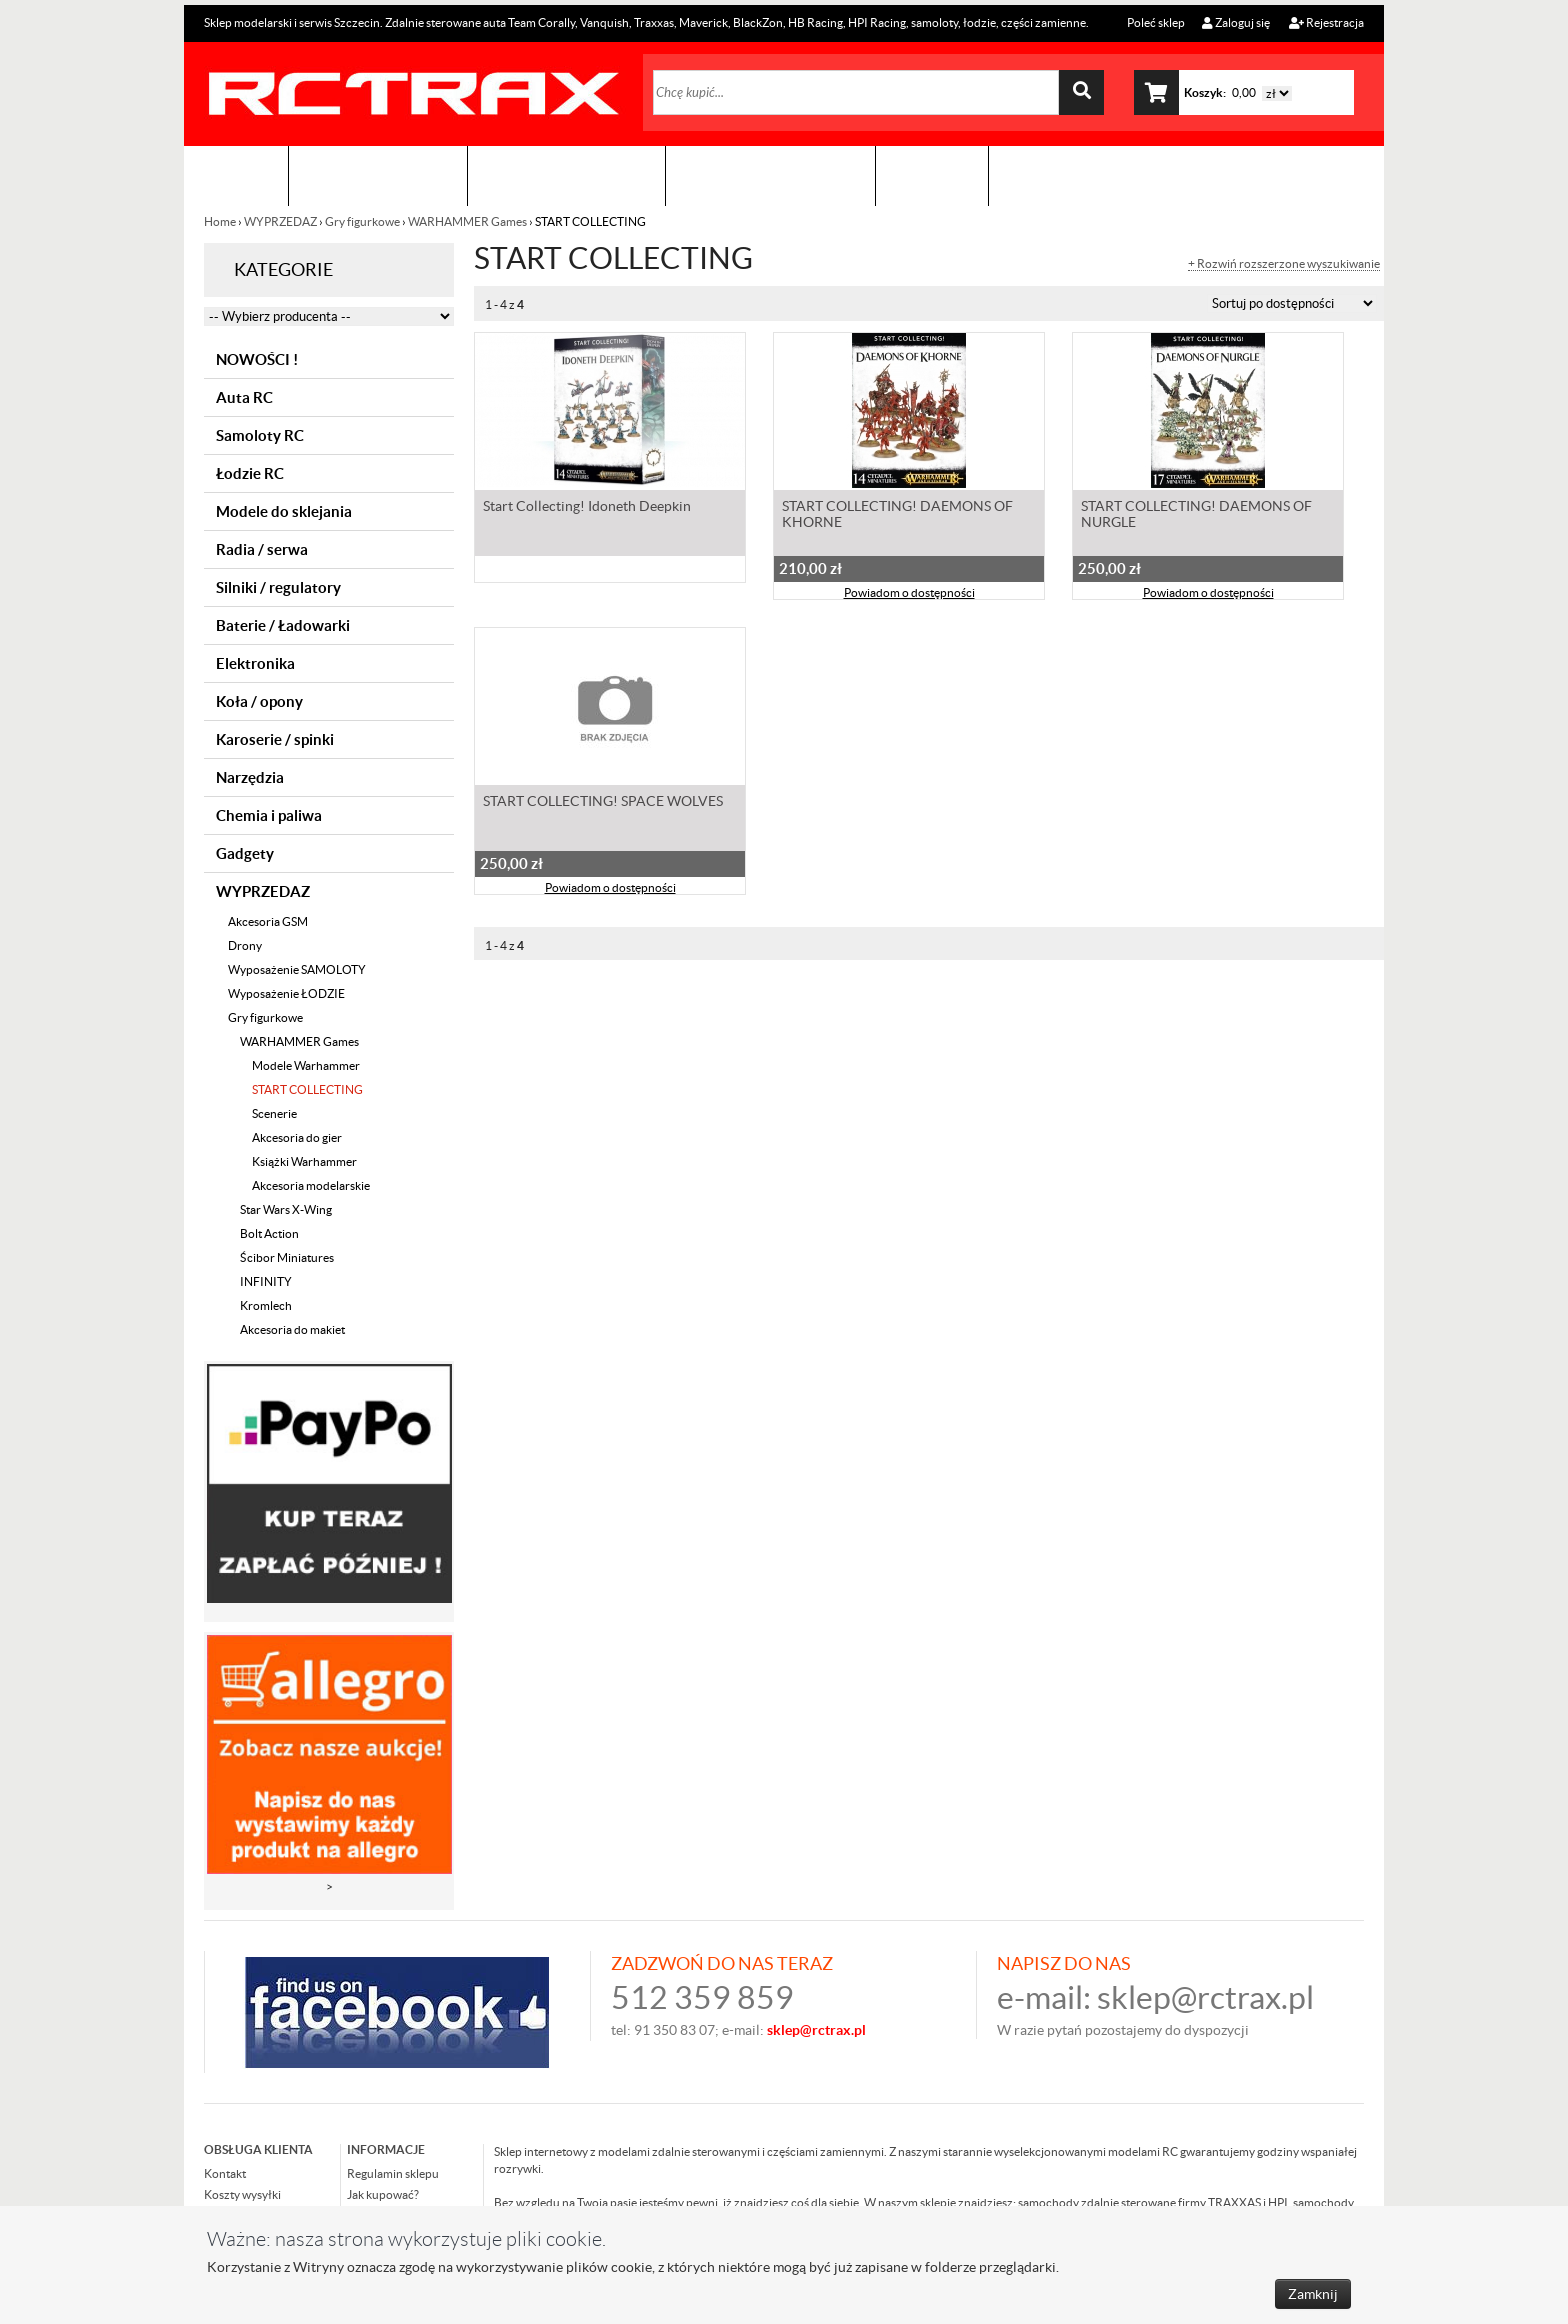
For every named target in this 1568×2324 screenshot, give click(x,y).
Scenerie (274, 1113)
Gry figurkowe (362, 221)
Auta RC (244, 397)
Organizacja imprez (566, 175)
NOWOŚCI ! (257, 359)
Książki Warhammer (304, 1161)
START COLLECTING (307, 1089)
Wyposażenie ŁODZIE (286, 993)
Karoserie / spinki (275, 739)
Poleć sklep (1155, 22)
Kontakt (932, 175)
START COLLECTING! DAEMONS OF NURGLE (1196, 514)
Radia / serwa (262, 549)
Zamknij (1313, 2294)
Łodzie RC (250, 473)
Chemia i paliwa (269, 815)
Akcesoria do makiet (292, 1329)
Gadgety (245, 853)
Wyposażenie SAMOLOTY (297, 969)
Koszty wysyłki (242, 2194)
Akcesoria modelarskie (311, 1185)
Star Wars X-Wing (286, 1209)
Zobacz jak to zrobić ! (770, 175)
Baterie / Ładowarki (283, 625)
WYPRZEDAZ (280, 221)
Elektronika (255, 663)
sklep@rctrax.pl (1205, 1997)
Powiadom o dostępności (909, 592)
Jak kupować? (383, 2194)
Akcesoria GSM (268, 921)
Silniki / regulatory (278, 587)
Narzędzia (250, 777)
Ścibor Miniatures (287, 1257)
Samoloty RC (260, 435)
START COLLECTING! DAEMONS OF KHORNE (897, 514)
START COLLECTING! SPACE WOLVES (603, 801)
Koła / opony (259, 701)
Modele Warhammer (306, 1065)
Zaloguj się (1236, 22)
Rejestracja (1326, 22)
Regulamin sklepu (393, 2173)
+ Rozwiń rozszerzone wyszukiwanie (1284, 264)
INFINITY (266, 1281)
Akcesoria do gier (297, 1137)
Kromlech (266, 1305)
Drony (245, 945)
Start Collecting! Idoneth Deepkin (587, 506)
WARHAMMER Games (467, 221)
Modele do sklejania (284, 511)
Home (221, 221)
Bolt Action (269, 1233)
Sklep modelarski (378, 175)
